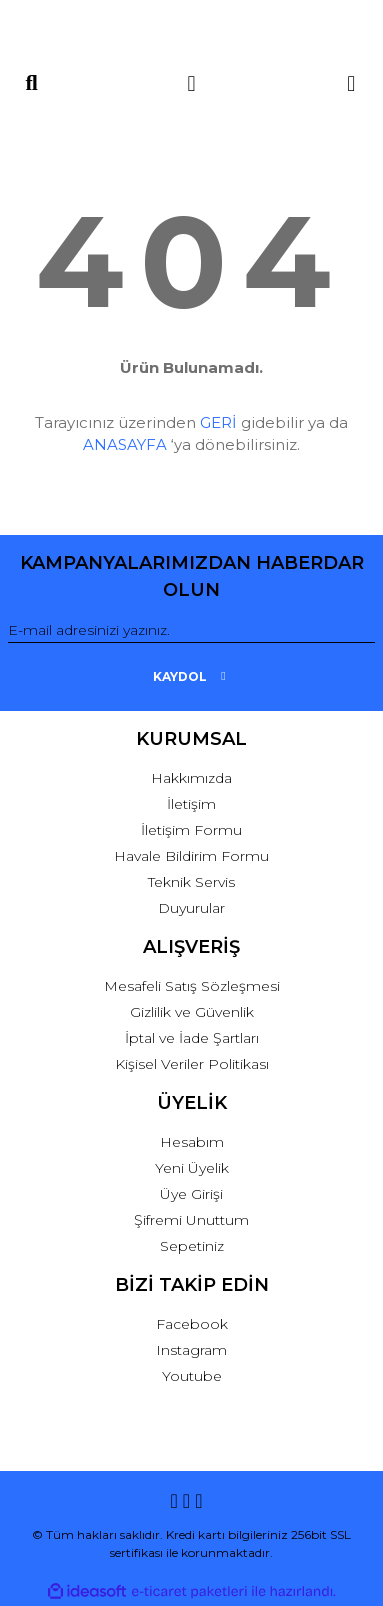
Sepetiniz (192, 1246)
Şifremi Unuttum (191, 1220)
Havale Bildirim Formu (191, 856)
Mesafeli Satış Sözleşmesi (192, 986)
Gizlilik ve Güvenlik (192, 1012)
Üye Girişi (191, 1194)
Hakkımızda (191, 778)
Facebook (192, 1324)
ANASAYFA (125, 444)
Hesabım (192, 1142)
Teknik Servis (191, 882)
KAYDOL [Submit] (191, 676)
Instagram (191, 1350)
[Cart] (351, 83)
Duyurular (191, 908)
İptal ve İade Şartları (192, 1038)
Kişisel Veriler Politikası (192, 1064)
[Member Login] (191, 83)
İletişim (191, 804)
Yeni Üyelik (192, 1168)
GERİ (218, 422)
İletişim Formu (191, 830)
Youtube (192, 1376)
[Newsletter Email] (192, 631)
